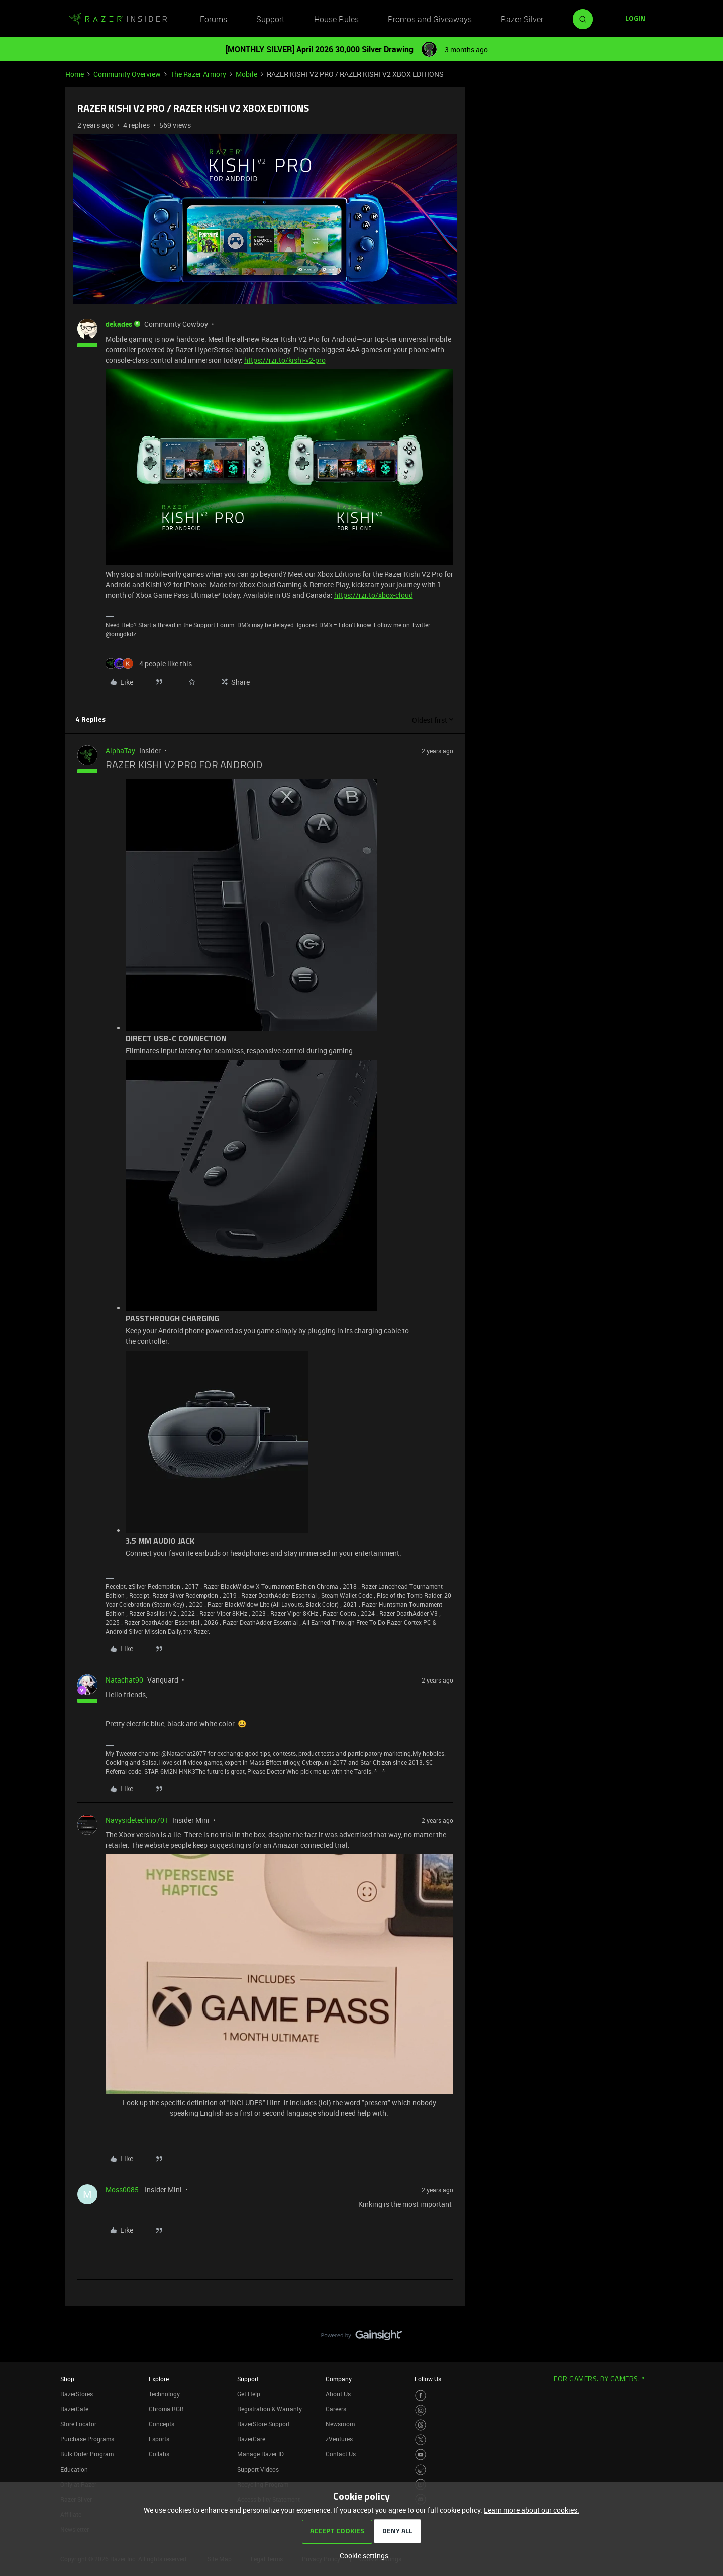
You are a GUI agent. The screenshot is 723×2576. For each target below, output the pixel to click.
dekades (119, 324)
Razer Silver (522, 19)
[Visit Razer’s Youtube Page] (421, 2454)
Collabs (159, 2454)
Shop (67, 2379)
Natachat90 (124, 1680)
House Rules (336, 19)
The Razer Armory (198, 74)
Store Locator (78, 2424)
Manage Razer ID (260, 2454)
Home (74, 74)
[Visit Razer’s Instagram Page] (421, 2410)
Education (74, 2469)
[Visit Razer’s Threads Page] (421, 2425)
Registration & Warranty (269, 2409)
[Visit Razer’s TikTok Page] (421, 2469)
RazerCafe (74, 2409)
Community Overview (127, 74)
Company (339, 2379)
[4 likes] (149, 663)
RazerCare (251, 2439)
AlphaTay (120, 750)
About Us (338, 2394)
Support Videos (258, 2469)
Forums (213, 19)
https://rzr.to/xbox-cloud (373, 595)
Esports (159, 2439)
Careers (336, 2409)
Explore (159, 2379)
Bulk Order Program (87, 2454)
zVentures (339, 2439)
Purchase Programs (87, 2439)
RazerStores (76, 2394)
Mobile (246, 74)
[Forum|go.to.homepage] (118, 19)
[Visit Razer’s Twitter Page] (421, 2440)
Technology (164, 2394)
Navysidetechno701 (137, 1820)
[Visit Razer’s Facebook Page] (421, 2395)
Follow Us (428, 2379)
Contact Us (341, 2454)
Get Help (248, 2394)
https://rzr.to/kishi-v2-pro (285, 360)
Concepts (161, 2424)
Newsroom (340, 2424)
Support (270, 19)
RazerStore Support (263, 2424)
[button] (635, 19)
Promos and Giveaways (430, 19)
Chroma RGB (166, 2409)
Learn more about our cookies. (531, 2510)
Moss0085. (123, 2189)
